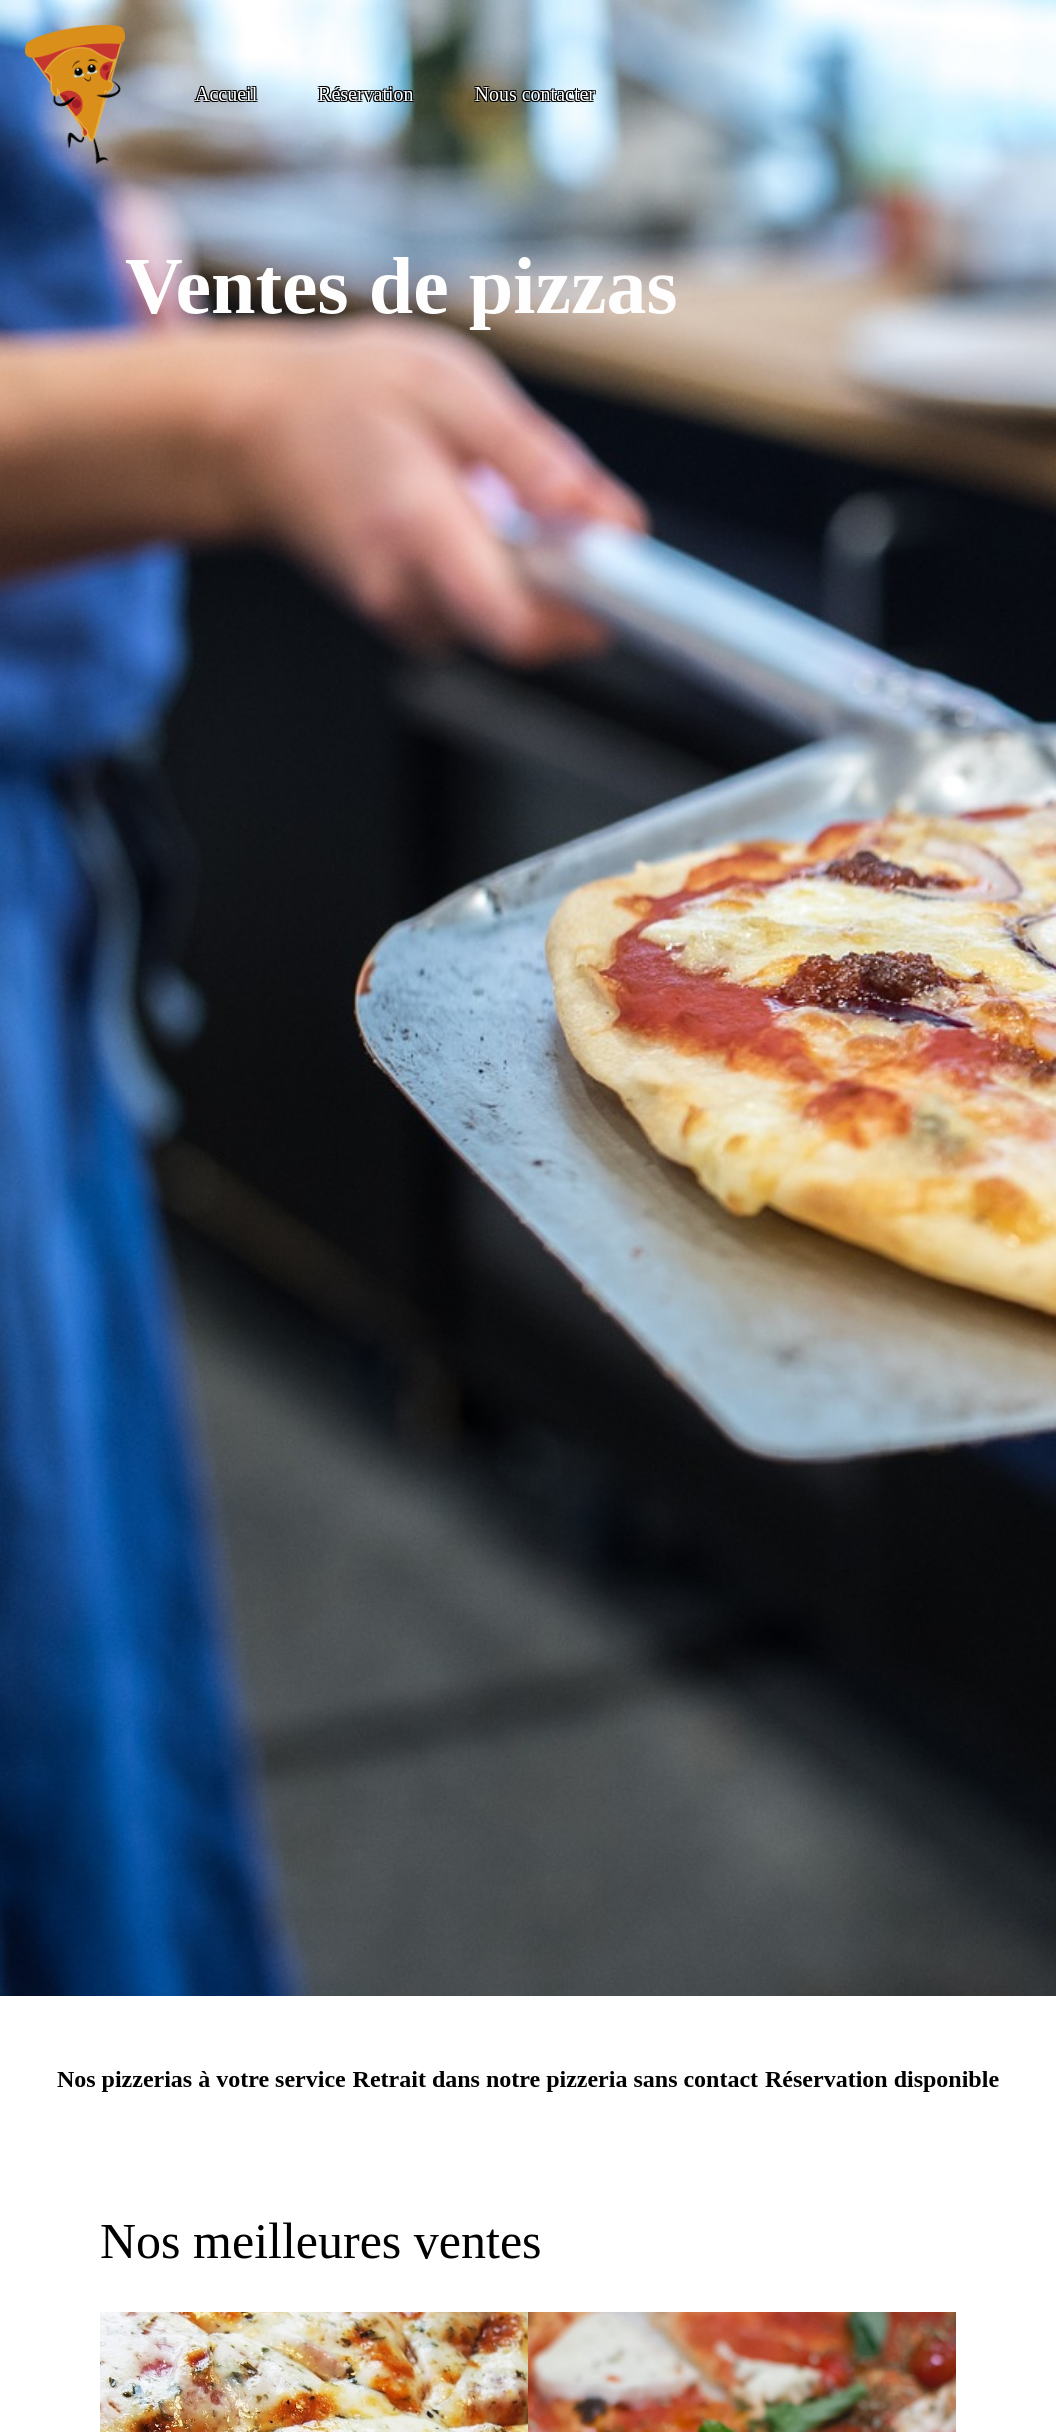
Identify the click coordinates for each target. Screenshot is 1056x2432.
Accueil (226, 94)
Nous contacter (534, 94)
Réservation (366, 94)
